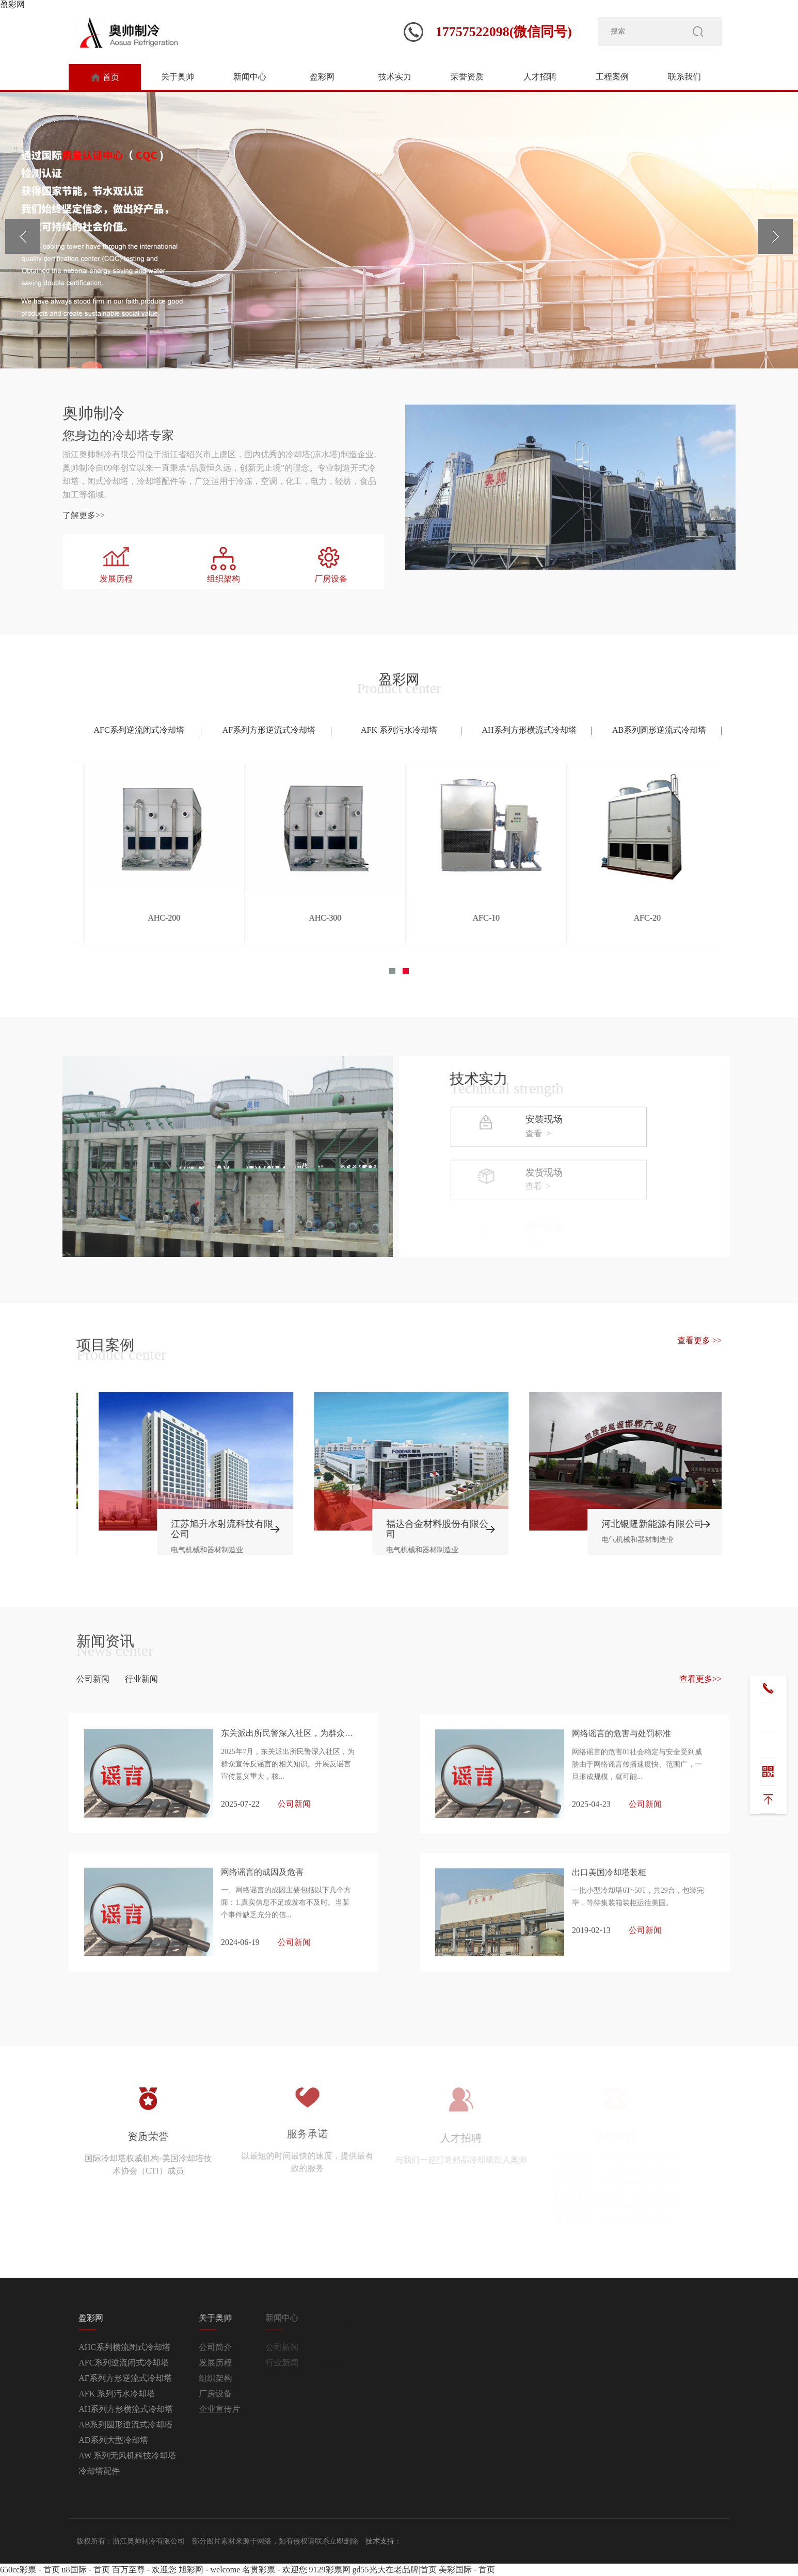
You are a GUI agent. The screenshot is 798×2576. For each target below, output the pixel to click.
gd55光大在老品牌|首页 (395, 2569)
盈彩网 (12, 4)
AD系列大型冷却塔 (131, 2440)
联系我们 (684, 76)
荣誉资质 (467, 76)
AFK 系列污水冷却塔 (399, 730)
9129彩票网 (329, 2569)
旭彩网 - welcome (209, 2569)
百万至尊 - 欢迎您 (144, 2569)
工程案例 (612, 76)
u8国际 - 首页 (86, 2569)
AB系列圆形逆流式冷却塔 (659, 730)
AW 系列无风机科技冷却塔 (145, 2455)
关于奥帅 (177, 76)
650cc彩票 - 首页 (30, 2569)
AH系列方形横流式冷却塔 (529, 730)
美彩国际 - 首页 (467, 2569)
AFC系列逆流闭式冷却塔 (138, 730)
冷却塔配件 (116, 2471)
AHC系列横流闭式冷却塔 (142, 2347)
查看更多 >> (699, 1340)
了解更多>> (36, 515)
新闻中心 (249, 76)
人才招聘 (539, 76)
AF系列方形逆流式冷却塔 (268, 730)
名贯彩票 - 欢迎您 (274, 2569)
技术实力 (394, 76)
